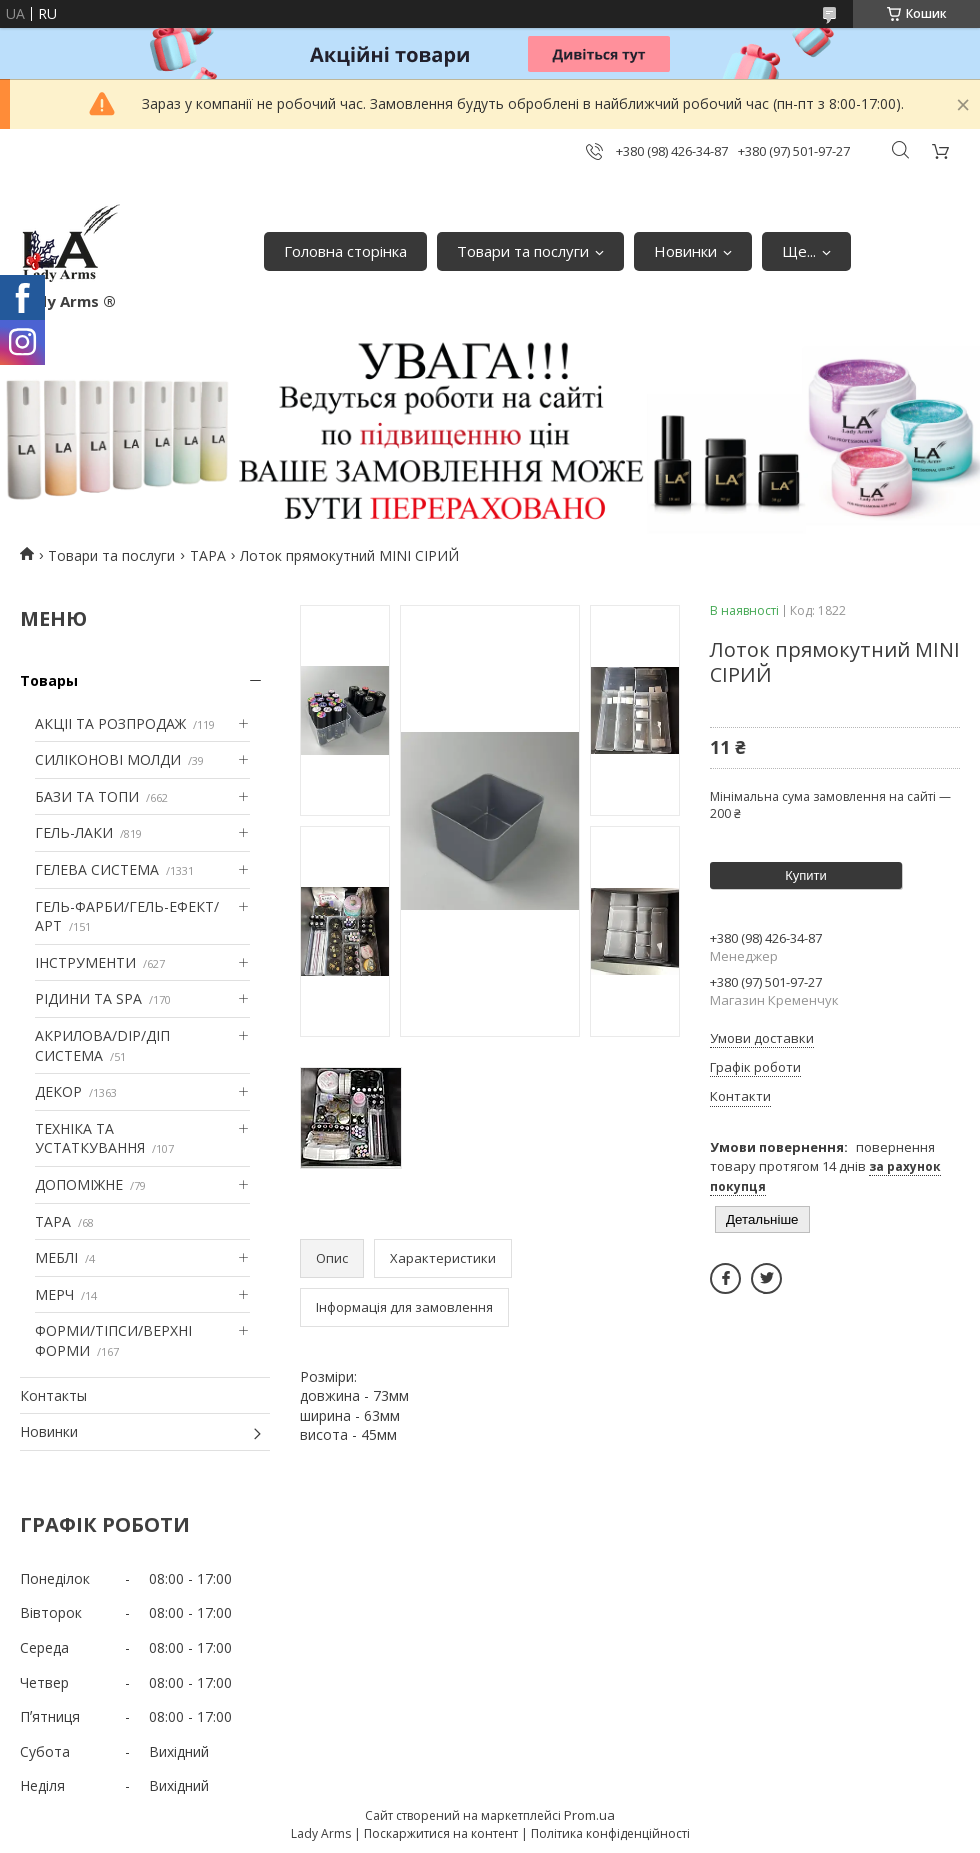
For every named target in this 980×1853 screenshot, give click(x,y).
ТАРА (208, 555)
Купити (806, 875)
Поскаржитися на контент (441, 1833)
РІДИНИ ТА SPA (88, 998)
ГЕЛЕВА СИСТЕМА (97, 869)
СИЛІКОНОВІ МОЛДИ (108, 759)
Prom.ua (589, 1815)
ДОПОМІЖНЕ (79, 1184)
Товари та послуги (523, 251)
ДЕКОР (58, 1091)
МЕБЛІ (56, 1257)
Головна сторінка (345, 251)
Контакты (53, 1395)
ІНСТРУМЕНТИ (85, 962)
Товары (49, 680)
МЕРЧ (54, 1294)
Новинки (685, 251)
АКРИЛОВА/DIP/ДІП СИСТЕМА (102, 1045)
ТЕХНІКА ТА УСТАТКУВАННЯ (90, 1138)
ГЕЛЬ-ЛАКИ (74, 832)
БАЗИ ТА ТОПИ (87, 796)
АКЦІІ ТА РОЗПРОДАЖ (110, 723)
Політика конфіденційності (610, 1833)
